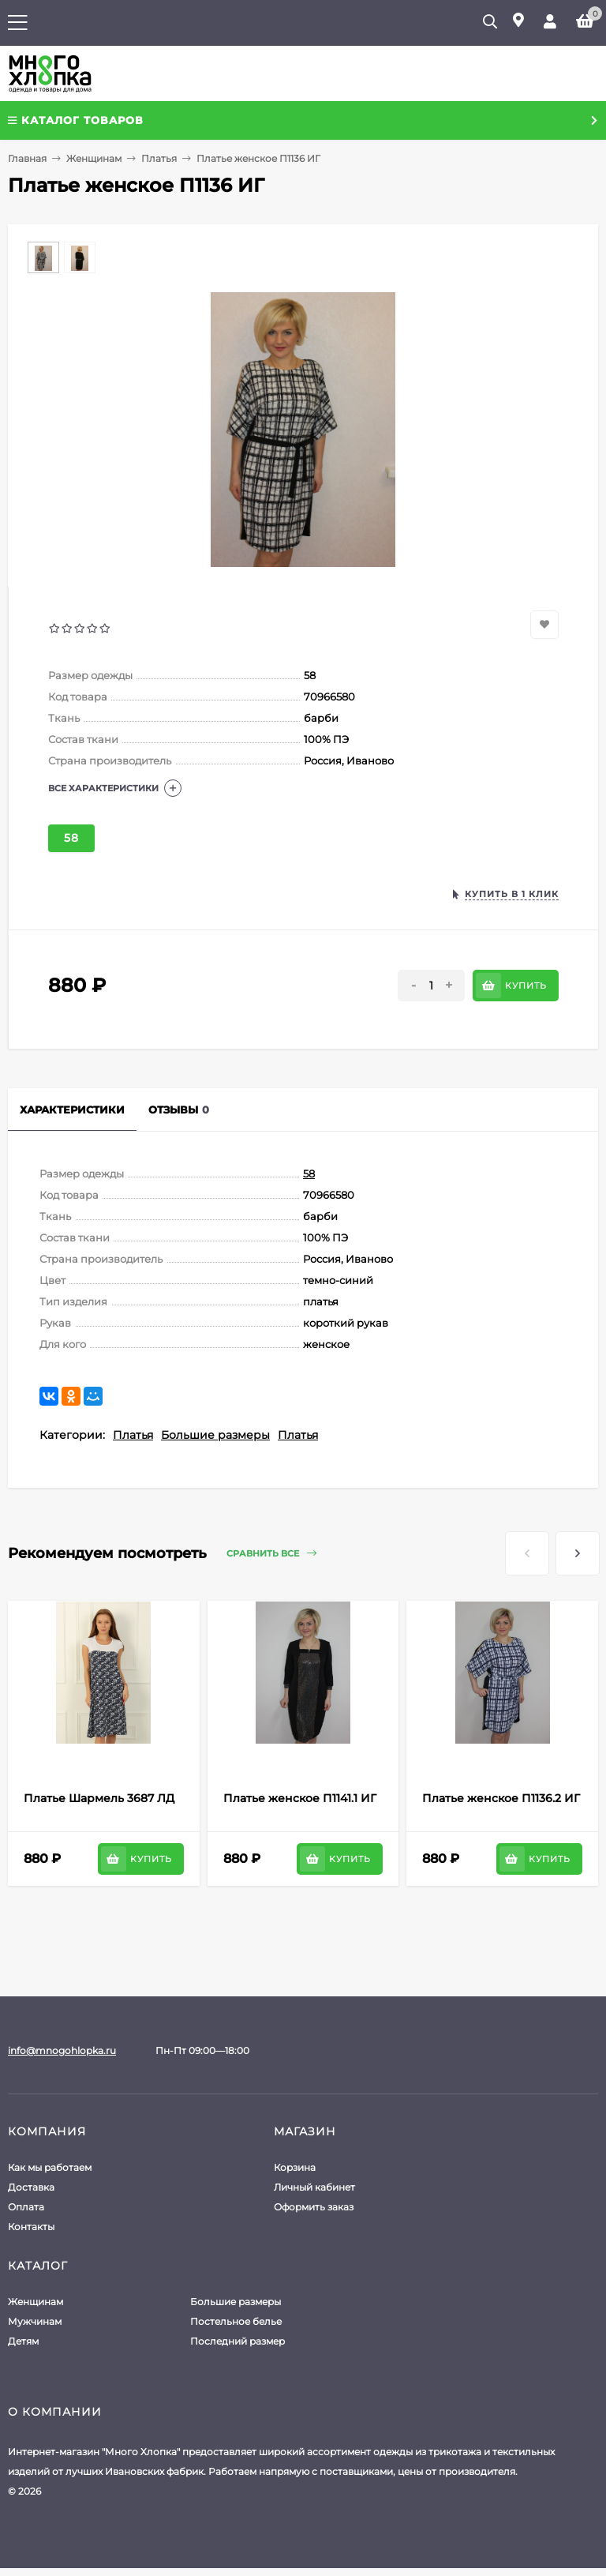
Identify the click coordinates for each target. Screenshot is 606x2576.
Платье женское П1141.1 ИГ (299, 1798)
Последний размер (237, 2341)
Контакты (31, 2226)
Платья (159, 158)
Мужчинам (35, 2321)
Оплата (26, 2207)
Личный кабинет (314, 2187)
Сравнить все (271, 1554)
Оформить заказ (314, 2207)
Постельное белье (236, 2321)
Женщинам (94, 158)
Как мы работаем (50, 2167)
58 (71, 838)
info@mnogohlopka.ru (62, 2050)
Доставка (31, 2187)
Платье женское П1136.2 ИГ (501, 1798)
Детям (23, 2341)
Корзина (295, 2167)
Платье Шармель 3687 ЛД (99, 1798)
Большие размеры (215, 1435)
